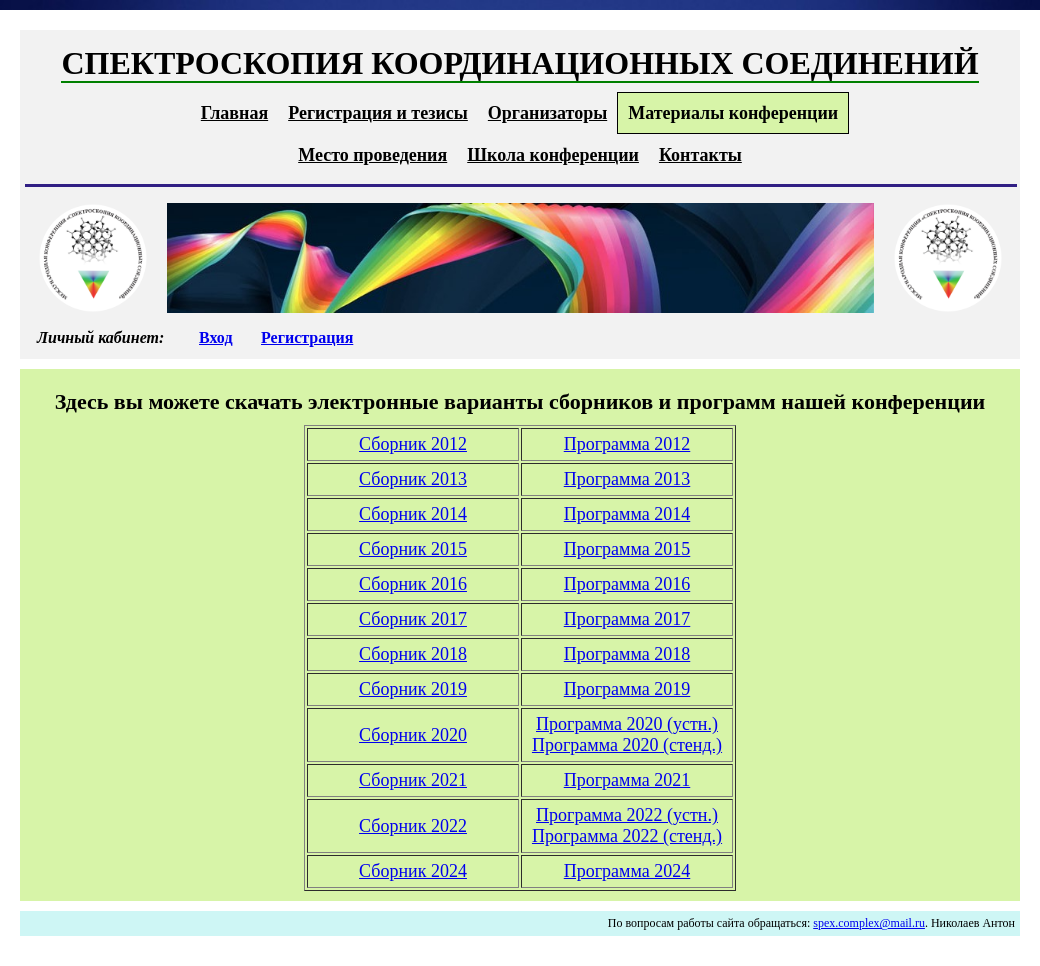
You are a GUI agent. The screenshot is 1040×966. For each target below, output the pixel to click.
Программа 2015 (627, 549)
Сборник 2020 (413, 735)
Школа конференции (553, 155)
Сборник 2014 (413, 514)
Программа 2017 (627, 619)
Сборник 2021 (413, 780)
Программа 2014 (627, 514)
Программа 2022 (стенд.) (627, 836)
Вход (215, 337)
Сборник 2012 (413, 444)
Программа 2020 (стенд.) (627, 745)
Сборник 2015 (413, 549)
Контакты (700, 155)
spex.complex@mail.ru (869, 923)
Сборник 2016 (413, 584)
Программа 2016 (627, 584)
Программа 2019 (627, 689)
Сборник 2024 (413, 871)
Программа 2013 (627, 479)
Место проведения (372, 155)
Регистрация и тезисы (378, 113)
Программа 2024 (627, 871)
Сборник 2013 (413, 479)
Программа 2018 (627, 654)
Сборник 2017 (413, 619)
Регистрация (307, 337)
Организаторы (547, 113)
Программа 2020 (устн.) (627, 724)
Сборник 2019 (413, 689)
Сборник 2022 (413, 826)
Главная (234, 113)
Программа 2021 (627, 780)
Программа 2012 (627, 444)
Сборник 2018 (413, 654)
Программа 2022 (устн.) (627, 815)
